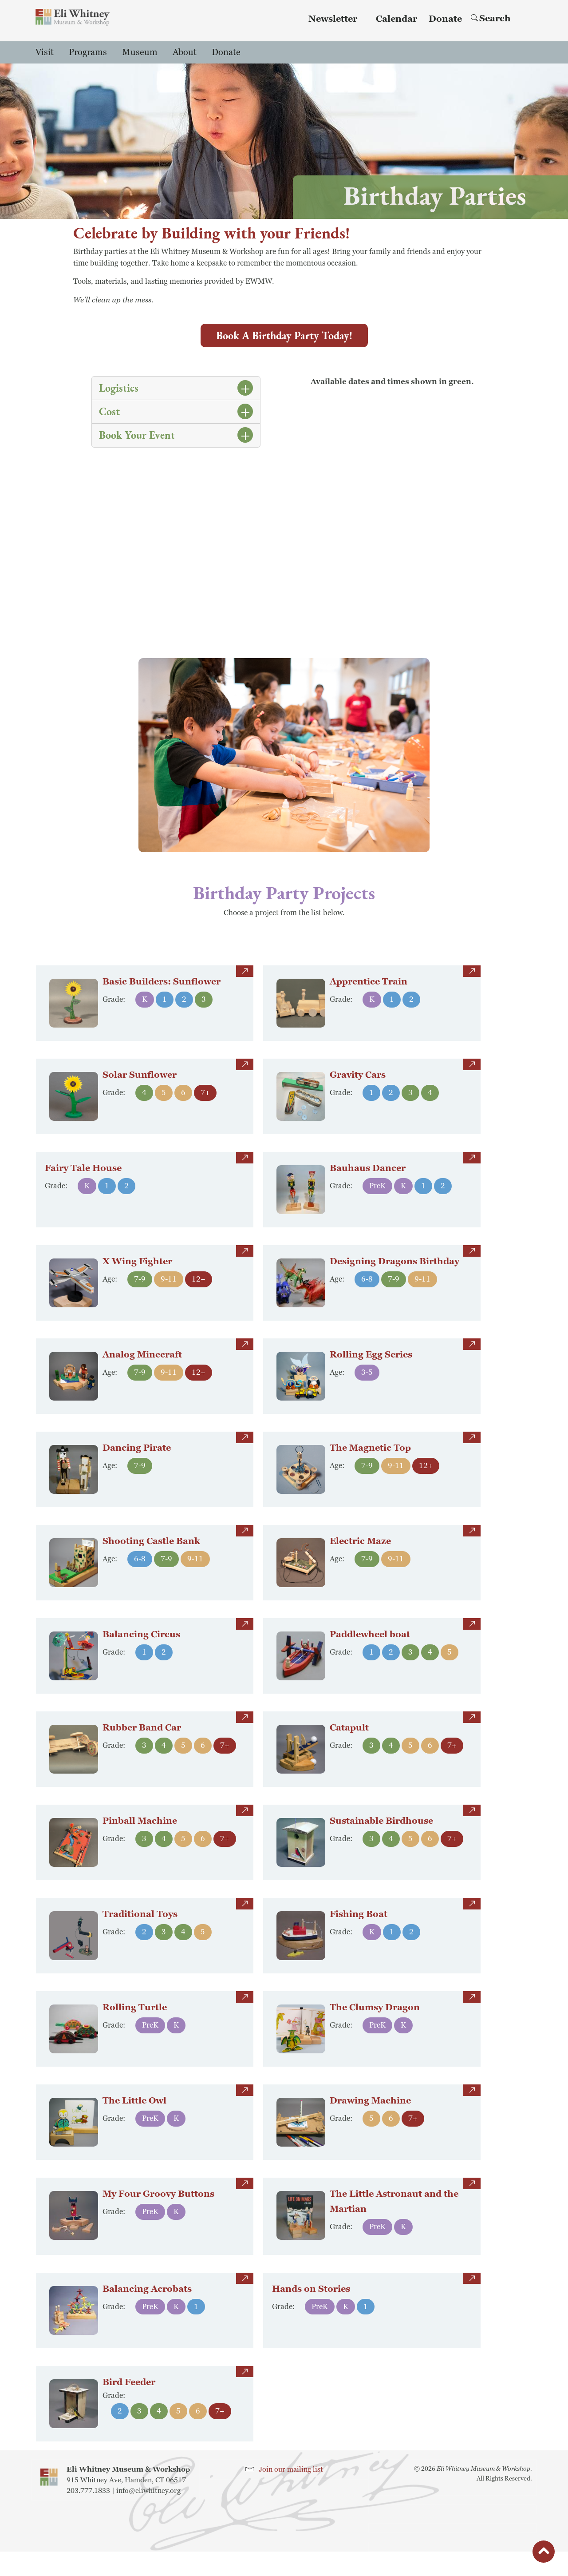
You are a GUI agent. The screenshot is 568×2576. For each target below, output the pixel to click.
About (185, 52)
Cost (109, 411)
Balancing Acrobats (147, 2315)
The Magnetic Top (370, 1461)
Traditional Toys (140, 1927)
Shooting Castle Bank (151, 1554)
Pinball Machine (140, 1834)
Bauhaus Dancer (368, 1181)
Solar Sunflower (140, 1088)
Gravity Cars (358, 1088)
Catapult (349, 1741)
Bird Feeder (129, 2409)
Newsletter (332, 19)
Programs (88, 52)
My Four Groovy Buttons (158, 2207)
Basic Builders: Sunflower (162, 995)
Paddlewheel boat (370, 1648)
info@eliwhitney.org (148, 2515)
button (543, 2553)
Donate (445, 19)
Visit (45, 52)
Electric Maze (360, 1554)
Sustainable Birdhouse (381, 1834)
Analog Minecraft (142, 1368)
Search (491, 18)
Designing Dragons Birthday (394, 1275)
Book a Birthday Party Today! (284, 335)
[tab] (176, 388)
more (244, 971)
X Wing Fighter (137, 1275)
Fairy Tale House (83, 1168)
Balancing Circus (141, 1648)
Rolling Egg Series (371, 1368)
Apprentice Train (368, 995)
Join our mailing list (291, 2493)
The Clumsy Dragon (375, 2021)
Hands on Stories (311, 2302)
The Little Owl (134, 2114)
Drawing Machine (370, 2114)
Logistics (118, 388)
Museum (140, 52)
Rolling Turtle (135, 2021)
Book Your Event (137, 435)
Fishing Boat (358, 1927)
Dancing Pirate (137, 1461)
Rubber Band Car (142, 1741)
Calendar (396, 19)
